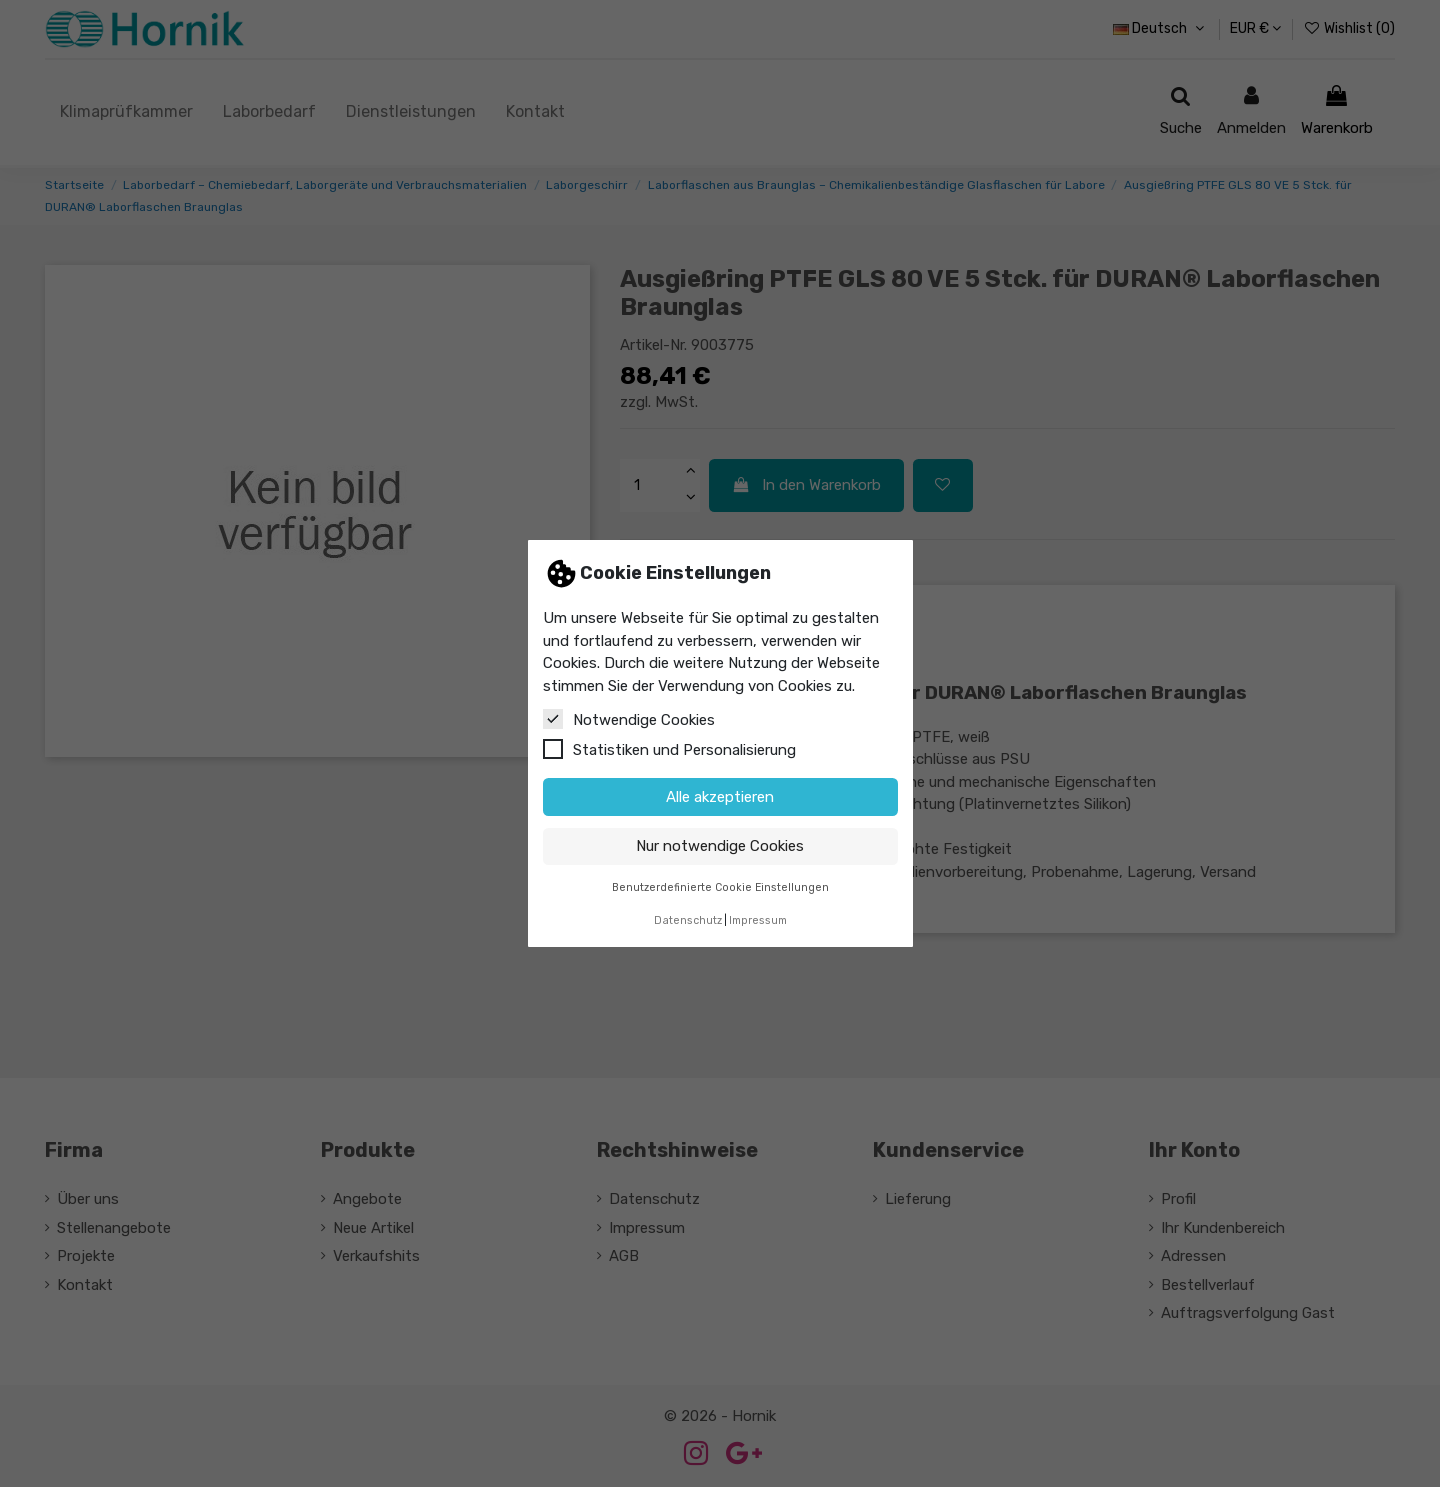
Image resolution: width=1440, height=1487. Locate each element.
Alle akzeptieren (720, 797)
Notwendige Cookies (629, 719)
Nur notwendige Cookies (720, 846)
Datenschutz (688, 920)
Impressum (758, 920)
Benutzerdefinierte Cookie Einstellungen (720, 887)
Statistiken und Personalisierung (669, 749)
